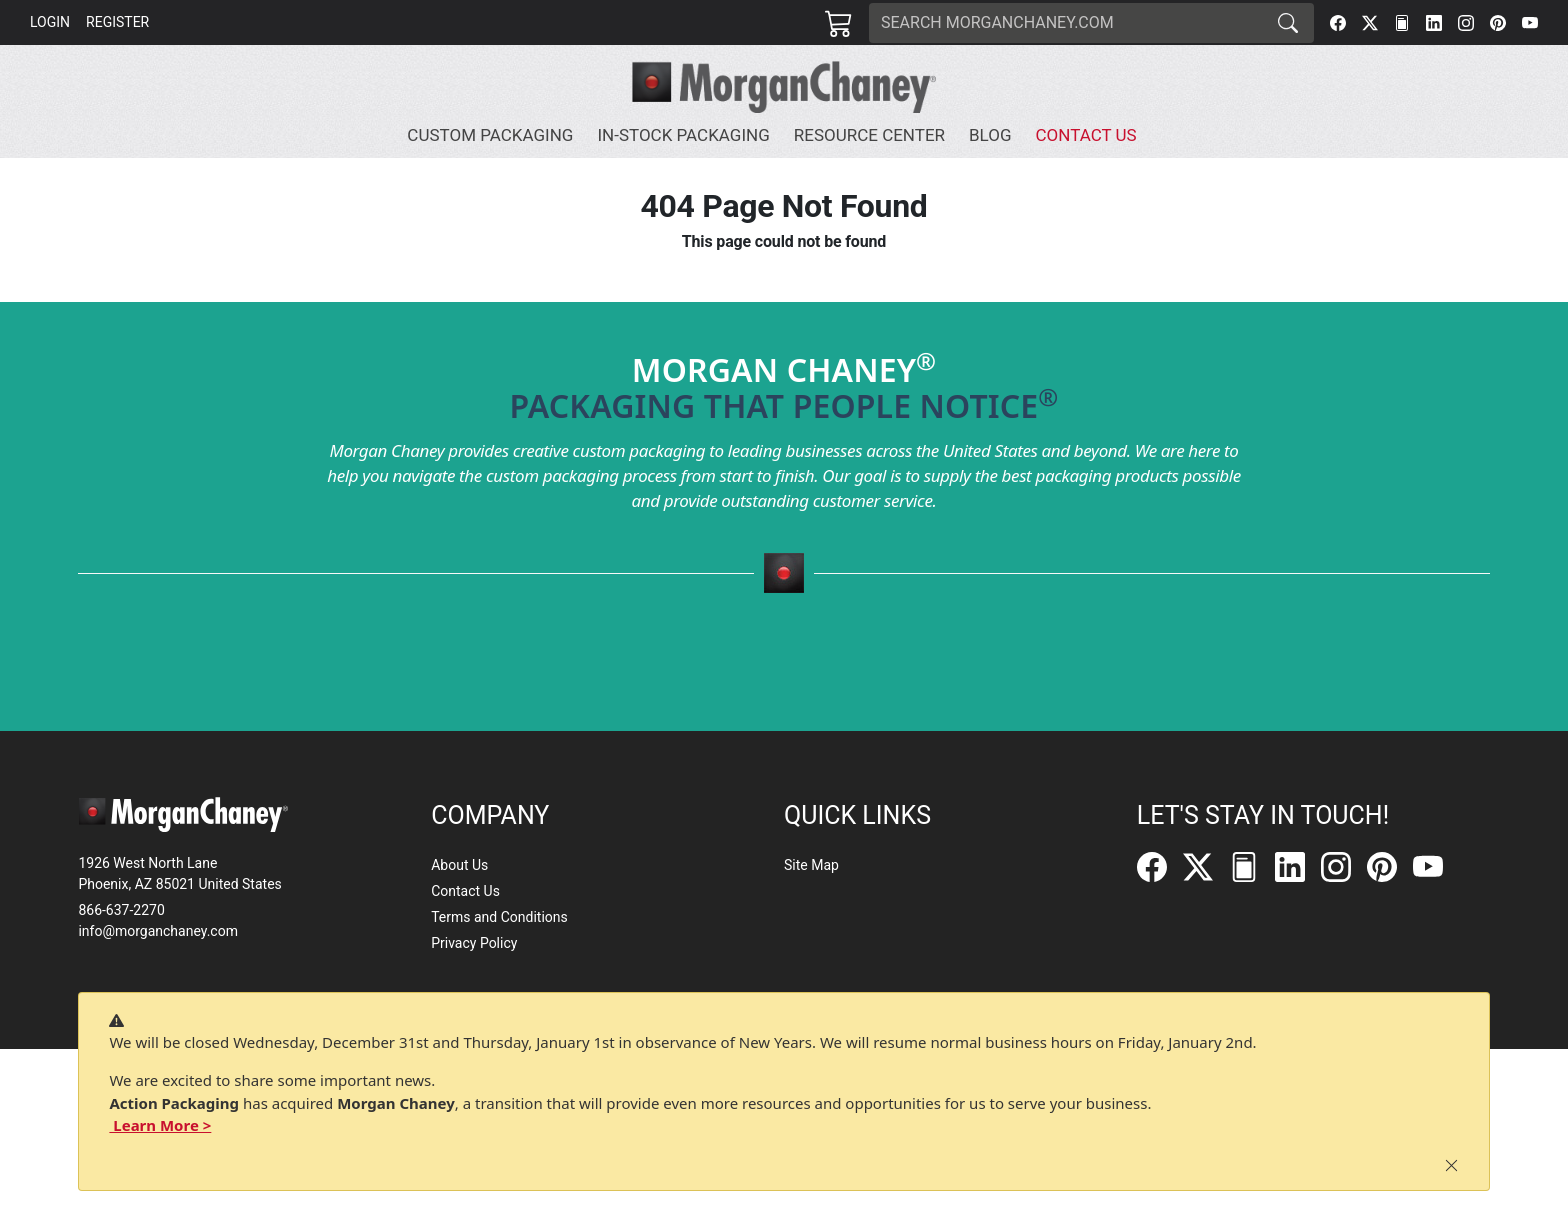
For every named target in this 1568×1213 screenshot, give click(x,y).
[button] (494, 136)
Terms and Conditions (499, 917)
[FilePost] (1402, 23)
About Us (459, 865)
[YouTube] (1530, 23)
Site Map (811, 865)
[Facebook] (1338, 23)
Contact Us (465, 891)
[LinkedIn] (1434, 23)
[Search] (1066, 23)
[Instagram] (1466, 23)
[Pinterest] (1498, 23)
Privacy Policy (474, 943)
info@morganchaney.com (158, 931)
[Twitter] (1370, 23)
